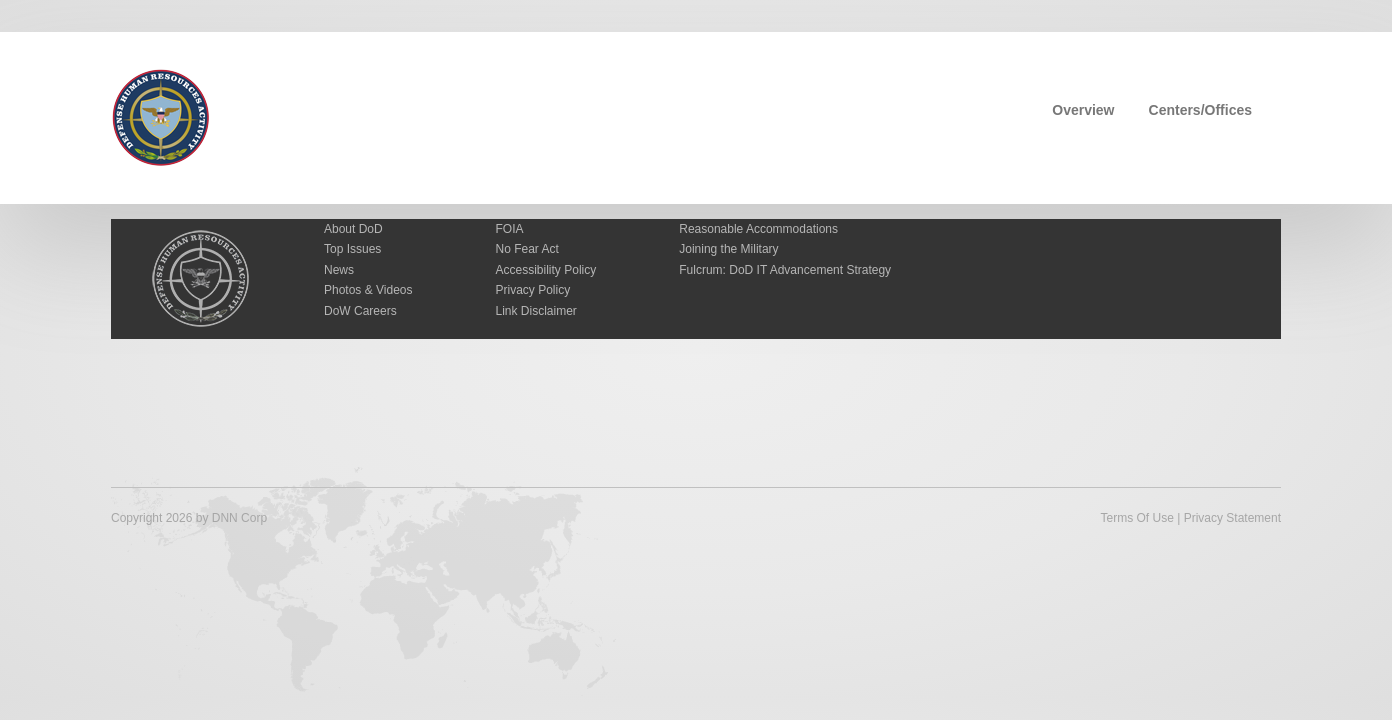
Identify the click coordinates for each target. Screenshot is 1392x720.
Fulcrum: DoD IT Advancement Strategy (785, 270)
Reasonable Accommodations (758, 229)
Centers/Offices (1200, 110)
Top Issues (352, 249)
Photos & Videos (368, 290)
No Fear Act (527, 249)
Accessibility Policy (546, 270)
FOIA (510, 229)
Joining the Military (728, 249)
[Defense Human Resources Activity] (161, 116)
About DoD (353, 229)
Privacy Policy (533, 290)
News (339, 270)
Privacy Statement (1232, 518)
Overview (1083, 110)
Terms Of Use (1136, 518)
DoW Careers (360, 311)
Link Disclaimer (536, 311)
